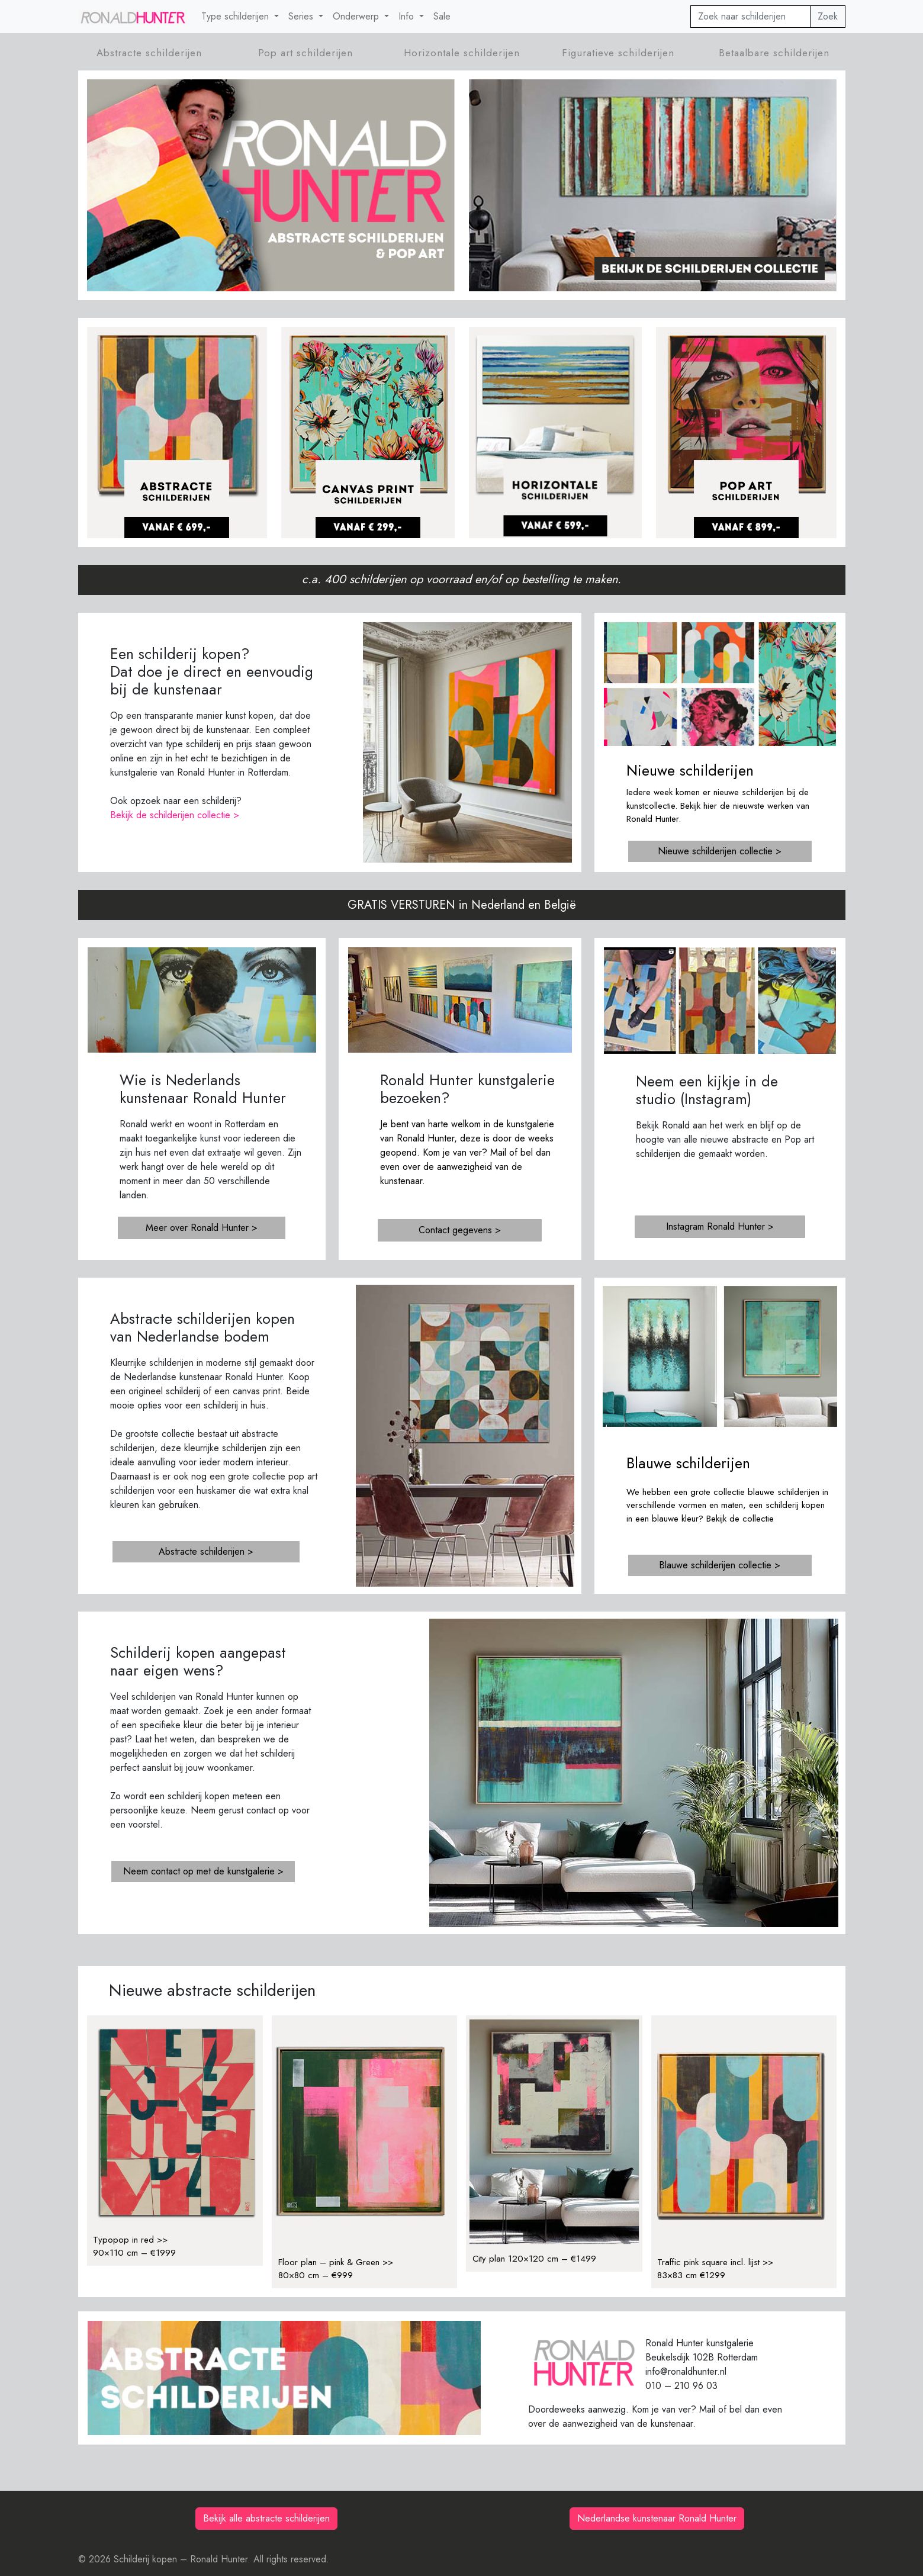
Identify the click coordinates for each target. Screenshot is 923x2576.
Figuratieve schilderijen (618, 53)
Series (302, 16)
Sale (442, 16)
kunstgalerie (530, 1124)
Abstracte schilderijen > (206, 1551)
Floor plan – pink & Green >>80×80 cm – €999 (335, 2269)
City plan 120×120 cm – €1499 (534, 2258)
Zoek (828, 16)
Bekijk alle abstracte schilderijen (266, 2518)
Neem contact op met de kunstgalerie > (203, 1871)
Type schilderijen (236, 16)
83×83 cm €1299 (691, 2275)
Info (407, 16)
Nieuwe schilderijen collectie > (720, 851)
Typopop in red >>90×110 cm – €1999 (134, 2246)
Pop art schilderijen (305, 53)
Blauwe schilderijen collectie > (719, 1565)
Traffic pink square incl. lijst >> (715, 2262)
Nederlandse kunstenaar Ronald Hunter (657, 2518)
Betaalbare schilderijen (774, 53)
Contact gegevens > (460, 1230)
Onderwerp (357, 16)
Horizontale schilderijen (462, 53)
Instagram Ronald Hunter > (720, 1226)
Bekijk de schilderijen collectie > (174, 815)
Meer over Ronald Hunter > (202, 1227)
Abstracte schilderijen (149, 53)
